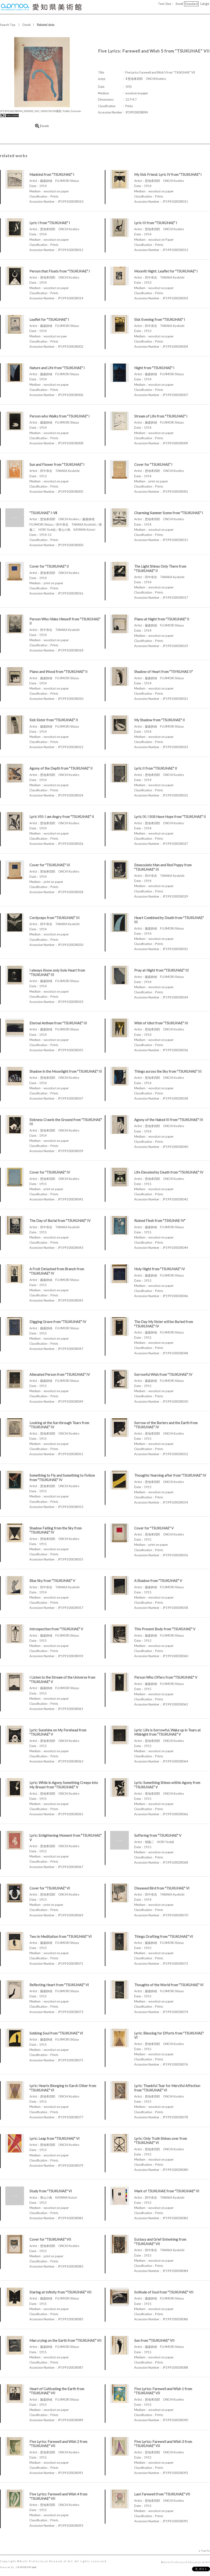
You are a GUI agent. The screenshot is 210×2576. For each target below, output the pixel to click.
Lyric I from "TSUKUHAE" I (49, 223)
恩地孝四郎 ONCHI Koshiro (147, 79)
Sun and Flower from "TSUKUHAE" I (56, 464)
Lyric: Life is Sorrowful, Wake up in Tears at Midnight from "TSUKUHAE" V (167, 1732)
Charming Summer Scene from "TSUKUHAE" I (168, 513)
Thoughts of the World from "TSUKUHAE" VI (168, 1985)
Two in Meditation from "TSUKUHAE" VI (60, 1936)
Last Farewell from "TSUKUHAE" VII (162, 2494)
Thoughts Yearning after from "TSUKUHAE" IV (170, 1475)
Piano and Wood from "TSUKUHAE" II (58, 671)
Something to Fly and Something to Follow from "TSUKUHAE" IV (62, 1477)
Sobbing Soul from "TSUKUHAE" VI (56, 2033)
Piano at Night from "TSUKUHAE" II (161, 619)
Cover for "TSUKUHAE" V (154, 1528)
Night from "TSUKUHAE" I (154, 368)
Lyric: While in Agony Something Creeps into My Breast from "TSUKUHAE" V (63, 1784)
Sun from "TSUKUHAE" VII (154, 2340)
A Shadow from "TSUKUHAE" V (158, 1580)
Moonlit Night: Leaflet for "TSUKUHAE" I (166, 271)
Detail (26, 25)
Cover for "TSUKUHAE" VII (50, 2239)
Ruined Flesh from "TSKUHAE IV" (159, 1220)
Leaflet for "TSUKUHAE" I (49, 319)
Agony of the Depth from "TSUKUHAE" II (61, 768)
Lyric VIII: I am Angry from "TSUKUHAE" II (61, 816)
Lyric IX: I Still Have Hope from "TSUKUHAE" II (170, 816)
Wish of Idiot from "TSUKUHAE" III (161, 1023)
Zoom (42, 126)
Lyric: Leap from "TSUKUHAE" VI (54, 2138)
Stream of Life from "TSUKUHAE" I (160, 416)
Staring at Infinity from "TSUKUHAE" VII (60, 2292)
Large (204, 3)
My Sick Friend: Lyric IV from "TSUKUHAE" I (168, 174)
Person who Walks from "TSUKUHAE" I (59, 416)
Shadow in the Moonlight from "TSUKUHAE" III (65, 1071)
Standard (191, 4)
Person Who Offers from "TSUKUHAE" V (165, 1677)
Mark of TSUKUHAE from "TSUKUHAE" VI (166, 2191)
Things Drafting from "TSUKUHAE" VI (163, 1936)
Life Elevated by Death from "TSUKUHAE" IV (168, 1172)
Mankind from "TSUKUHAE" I (51, 174)
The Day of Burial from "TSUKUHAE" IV (60, 1220)
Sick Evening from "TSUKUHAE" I (159, 319)
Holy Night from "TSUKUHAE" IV (159, 1269)
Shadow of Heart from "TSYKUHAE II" (163, 671)
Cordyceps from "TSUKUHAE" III (54, 918)
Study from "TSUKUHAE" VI (50, 2191)
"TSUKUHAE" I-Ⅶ (43, 513)
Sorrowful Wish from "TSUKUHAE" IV (163, 1374)
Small (179, 4)
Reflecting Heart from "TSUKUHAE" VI (59, 1985)
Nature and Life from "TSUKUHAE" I (57, 368)
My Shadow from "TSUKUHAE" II (159, 720)
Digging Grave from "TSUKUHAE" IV (57, 1322)
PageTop (205, 2550)
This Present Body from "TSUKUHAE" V (164, 1629)
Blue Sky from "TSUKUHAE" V (52, 1580)
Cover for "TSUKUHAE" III (49, 865)
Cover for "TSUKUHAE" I (153, 464)
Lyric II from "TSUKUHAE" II (155, 768)
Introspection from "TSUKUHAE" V (56, 1629)
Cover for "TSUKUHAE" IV (49, 1172)
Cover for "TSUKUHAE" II (49, 566)
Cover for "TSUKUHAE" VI (49, 1888)
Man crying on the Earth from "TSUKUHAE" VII (65, 2340)
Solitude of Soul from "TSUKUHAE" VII (163, 2292)
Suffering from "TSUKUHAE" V (157, 1835)
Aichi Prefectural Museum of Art (186, 2562)
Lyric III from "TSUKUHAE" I (155, 223)
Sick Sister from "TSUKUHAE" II (53, 720)
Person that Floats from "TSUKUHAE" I (59, 271)
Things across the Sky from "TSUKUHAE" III (168, 1071)
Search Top (7, 25)
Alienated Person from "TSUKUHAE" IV (59, 1374)
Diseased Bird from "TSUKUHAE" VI (161, 1888)
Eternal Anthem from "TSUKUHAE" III (58, 1023)
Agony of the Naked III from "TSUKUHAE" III (168, 1120)
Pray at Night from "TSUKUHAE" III (161, 970)
